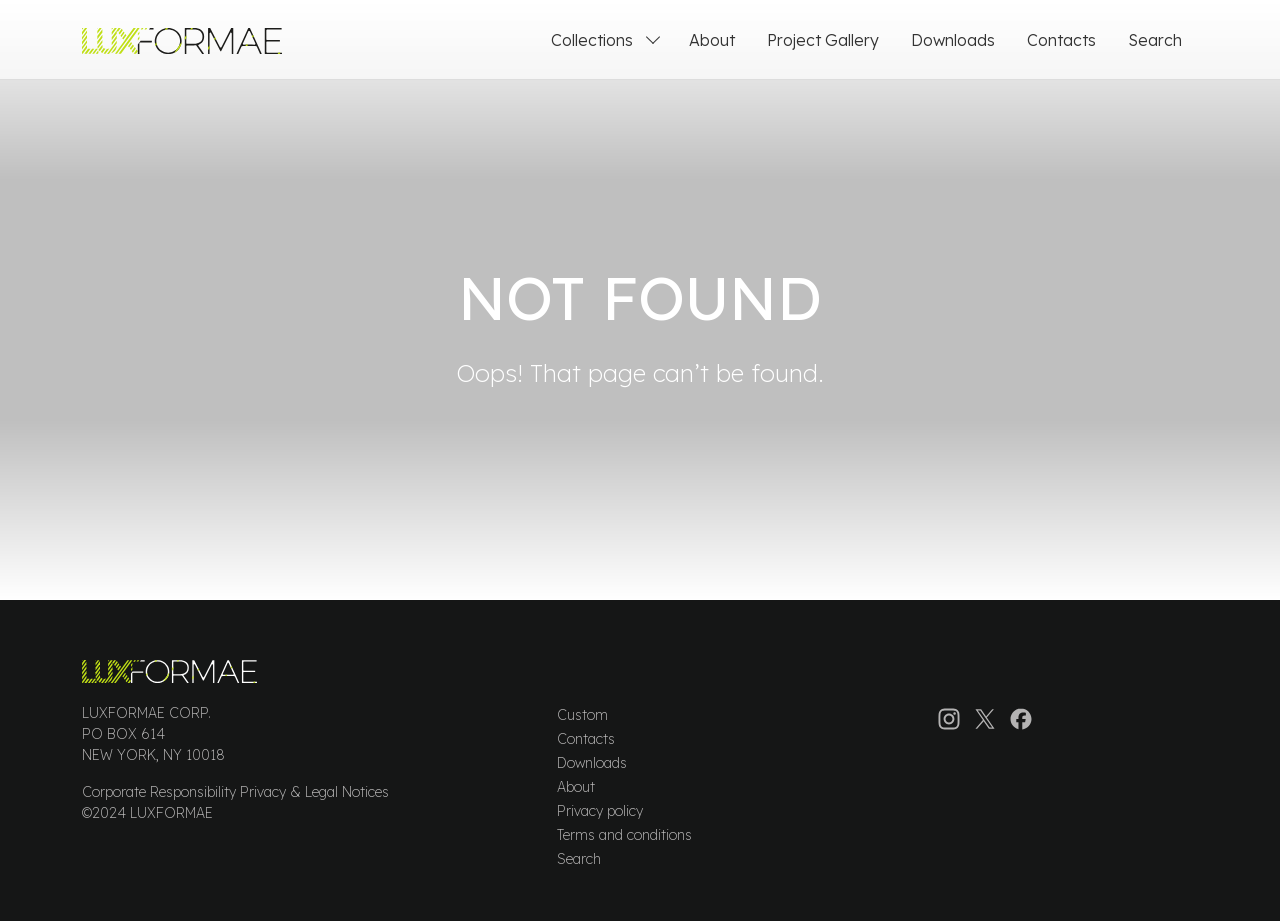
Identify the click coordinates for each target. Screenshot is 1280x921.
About (576, 787)
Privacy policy (600, 811)
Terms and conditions (624, 835)
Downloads (592, 763)
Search (579, 859)
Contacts (586, 739)
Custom (582, 715)
